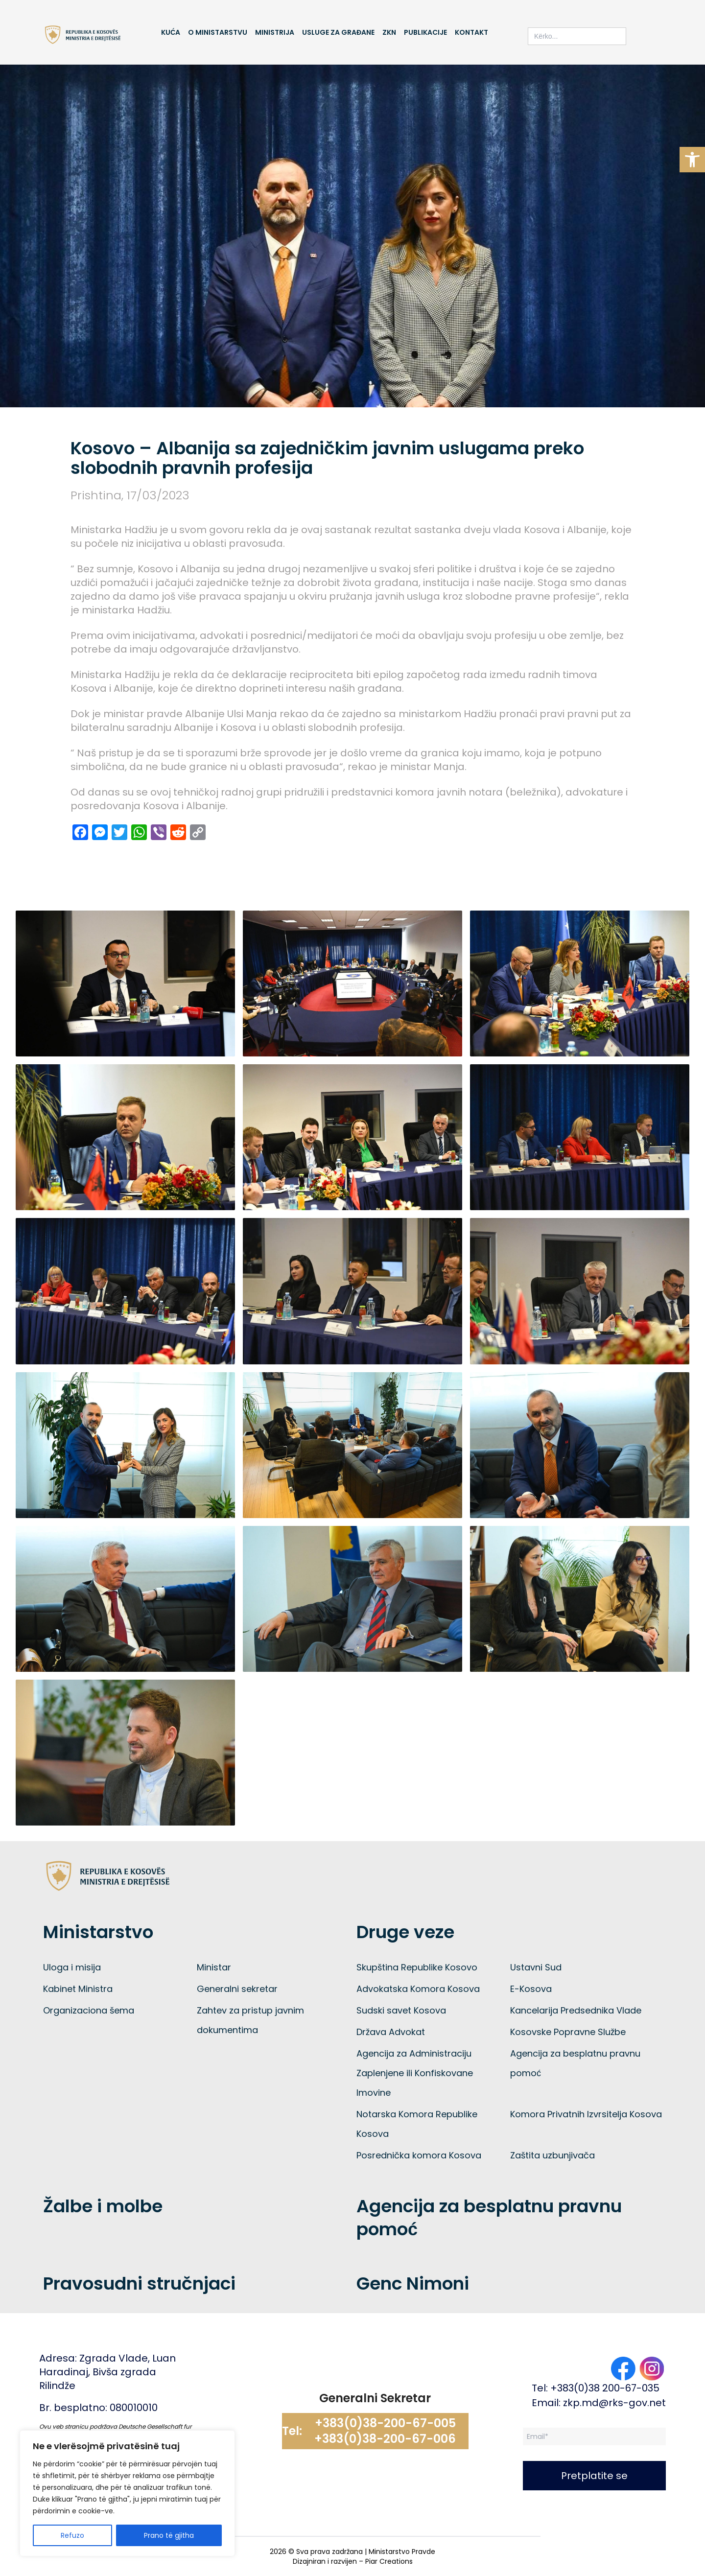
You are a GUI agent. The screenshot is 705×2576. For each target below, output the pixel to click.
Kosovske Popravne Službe (568, 2032)
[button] (692, 159)
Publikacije (425, 32)
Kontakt (471, 32)
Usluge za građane (338, 32)
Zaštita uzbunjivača (552, 2155)
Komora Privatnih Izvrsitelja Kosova (586, 2114)
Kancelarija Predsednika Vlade (575, 2010)
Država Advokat (390, 2032)
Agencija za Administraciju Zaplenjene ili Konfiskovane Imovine (414, 2073)
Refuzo (72, 2535)
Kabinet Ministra (78, 1989)
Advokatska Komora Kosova (418, 1989)
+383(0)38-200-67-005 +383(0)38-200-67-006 (385, 2431)
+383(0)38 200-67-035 (604, 2388)
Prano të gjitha (169, 2535)
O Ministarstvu (217, 32)
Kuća (170, 32)
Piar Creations (389, 2561)
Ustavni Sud (536, 1967)
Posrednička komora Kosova (418, 2155)
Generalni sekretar (237, 1989)
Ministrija (274, 32)
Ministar (214, 1967)
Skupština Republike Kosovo (416, 1967)
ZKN (389, 32)
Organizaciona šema (88, 2010)
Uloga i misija (72, 1967)
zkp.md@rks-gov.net (614, 2403)
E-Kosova (531, 1989)
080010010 (134, 2407)
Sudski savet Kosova (401, 2010)
